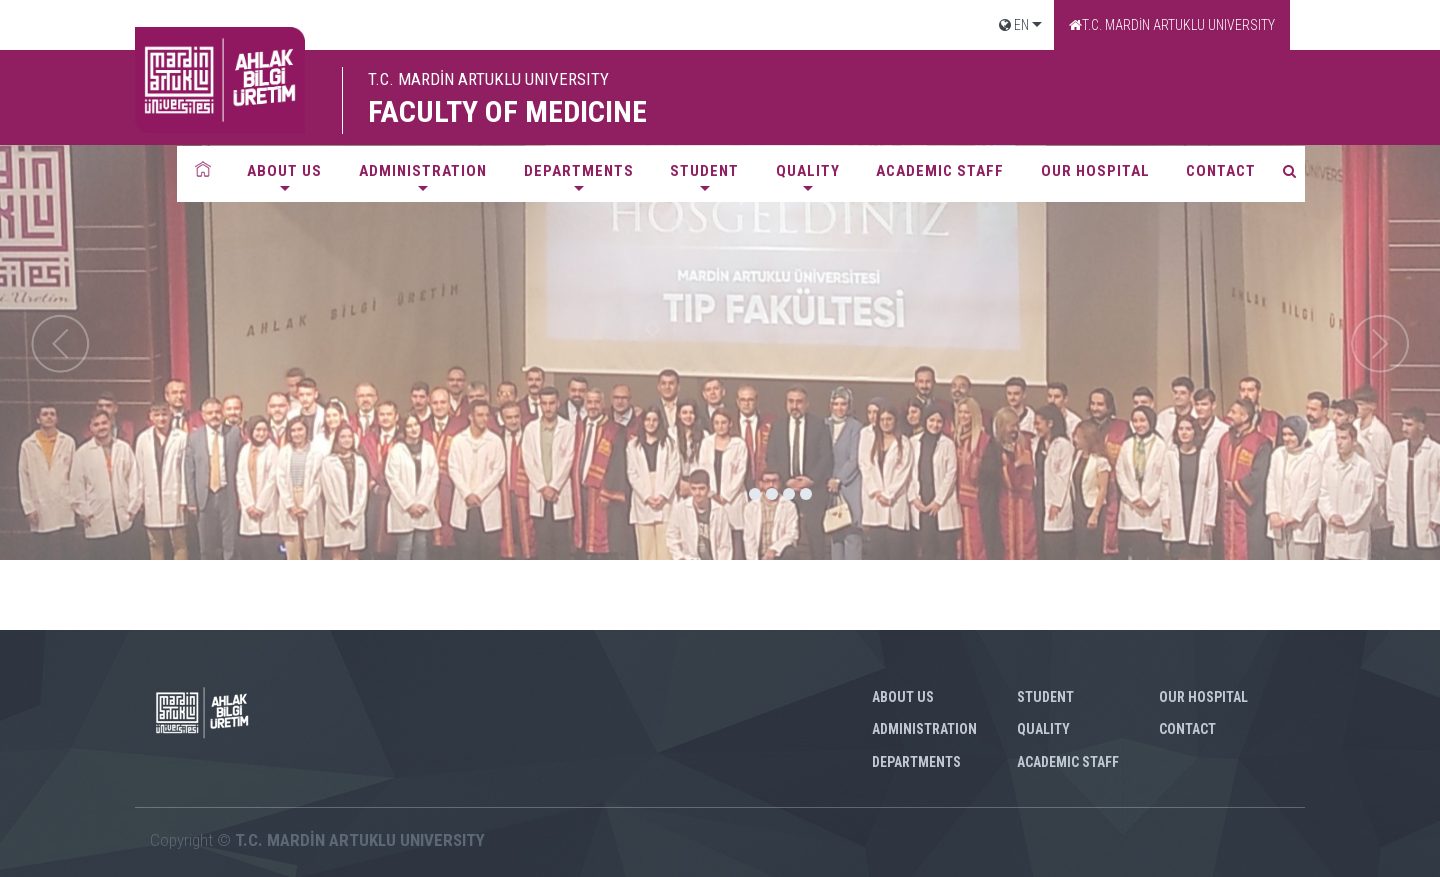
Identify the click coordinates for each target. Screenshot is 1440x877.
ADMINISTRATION (423, 171)
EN (1014, 25)
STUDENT (704, 171)
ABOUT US (284, 171)
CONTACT (1221, 171)
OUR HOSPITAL (1095, 171)
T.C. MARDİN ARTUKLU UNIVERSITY (1172, 25)
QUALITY (808, 171)
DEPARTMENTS (579, 171)
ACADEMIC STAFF (940, 171)
